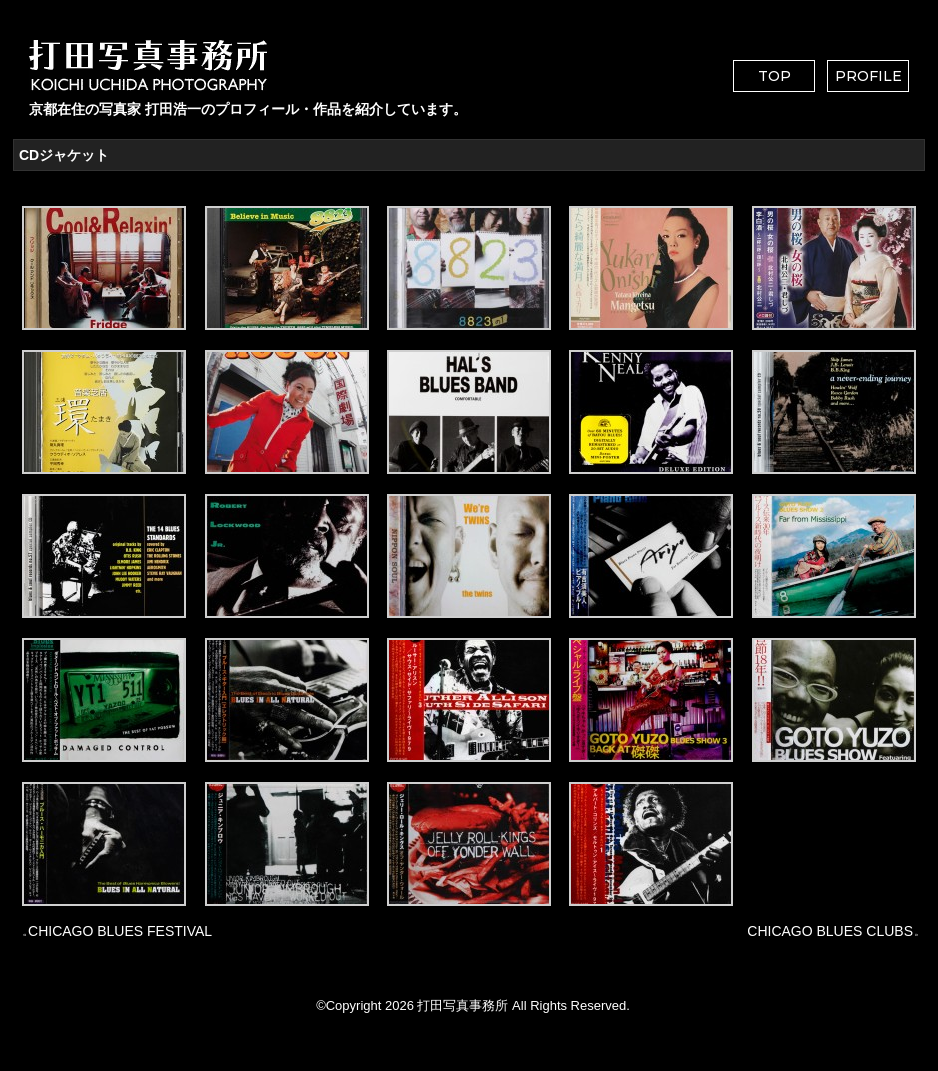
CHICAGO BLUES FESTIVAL (120, 931)
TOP (774, 76)
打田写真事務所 (462, 1005)
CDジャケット (64, 155)
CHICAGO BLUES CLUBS (830, 931)
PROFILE (868, 76)
